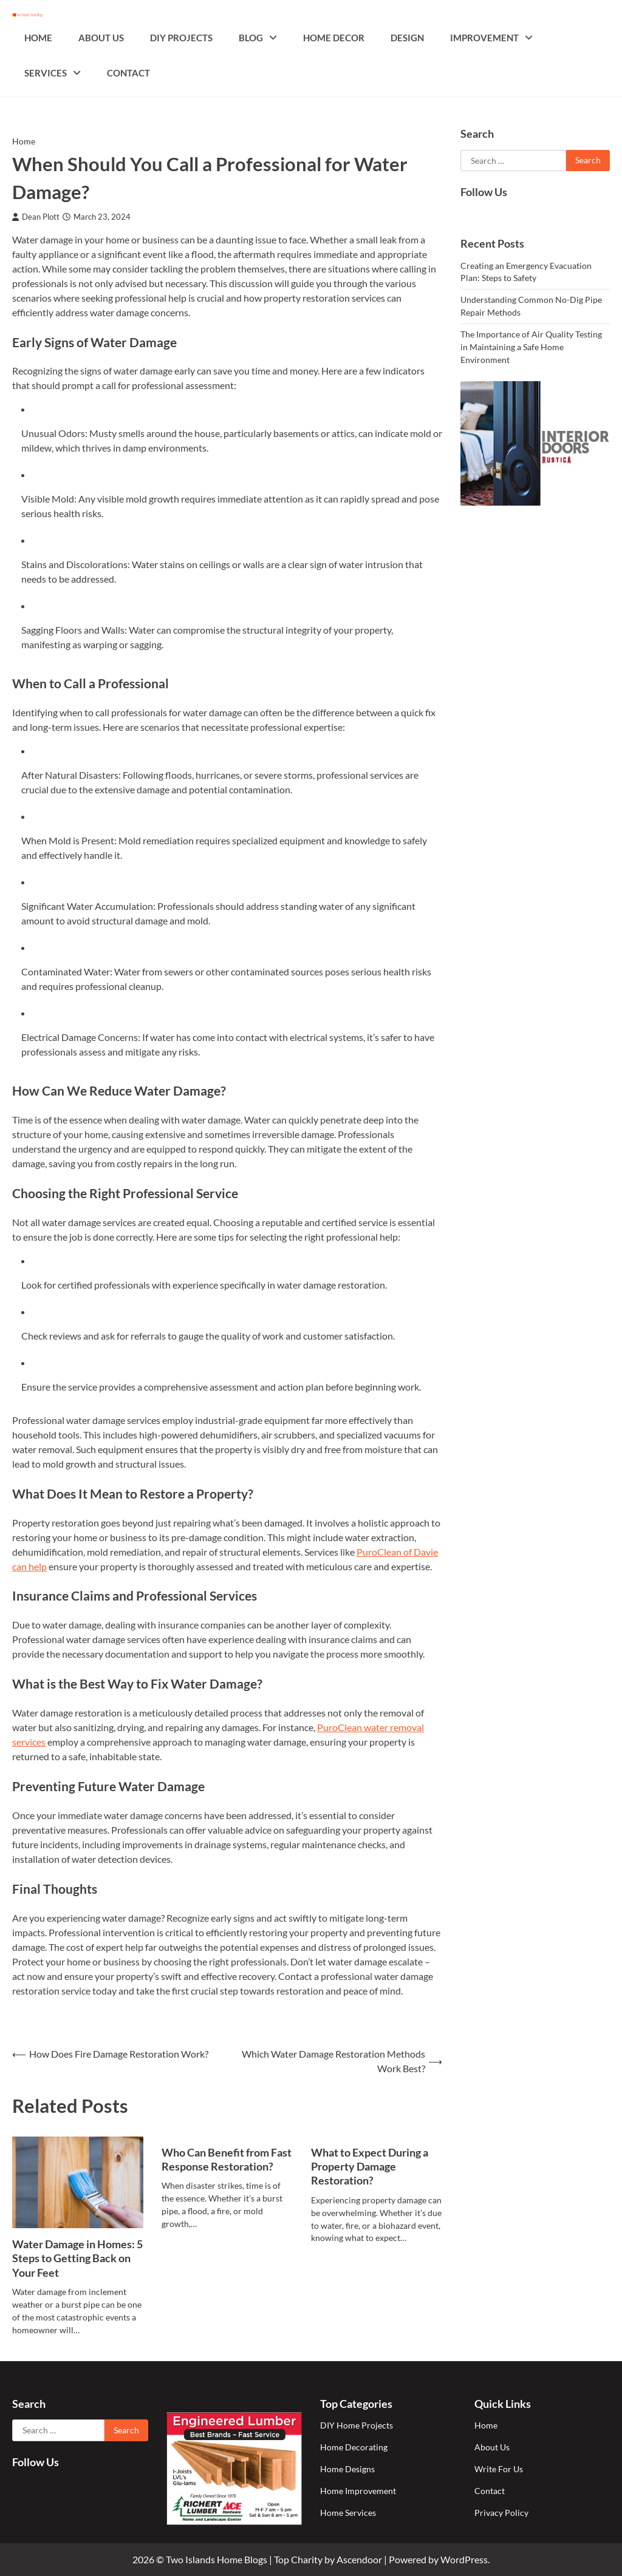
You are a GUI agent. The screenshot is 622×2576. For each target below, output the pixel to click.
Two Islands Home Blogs (216, 2559)
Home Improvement (358, 2491)
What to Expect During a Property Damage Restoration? (369, 2167)
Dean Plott (36, 217)
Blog (251, 37)
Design (407, 37)
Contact (128, 72)
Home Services (348, 2512)
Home (38, 37)
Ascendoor (359, 2559)
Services (45, 72)
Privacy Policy (501, 2512)
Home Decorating (354, 2447)
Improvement (484, 37)
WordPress (464, 2559)
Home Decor (333, 37)
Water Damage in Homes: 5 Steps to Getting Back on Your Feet (77, 2258)
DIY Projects (181, 37)
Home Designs (347, 2469)
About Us (101, 37)
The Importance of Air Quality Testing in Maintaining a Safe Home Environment (531, 347)
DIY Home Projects (356, 2425)
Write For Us (498, 2469)
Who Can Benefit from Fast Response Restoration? (227, 2159)
